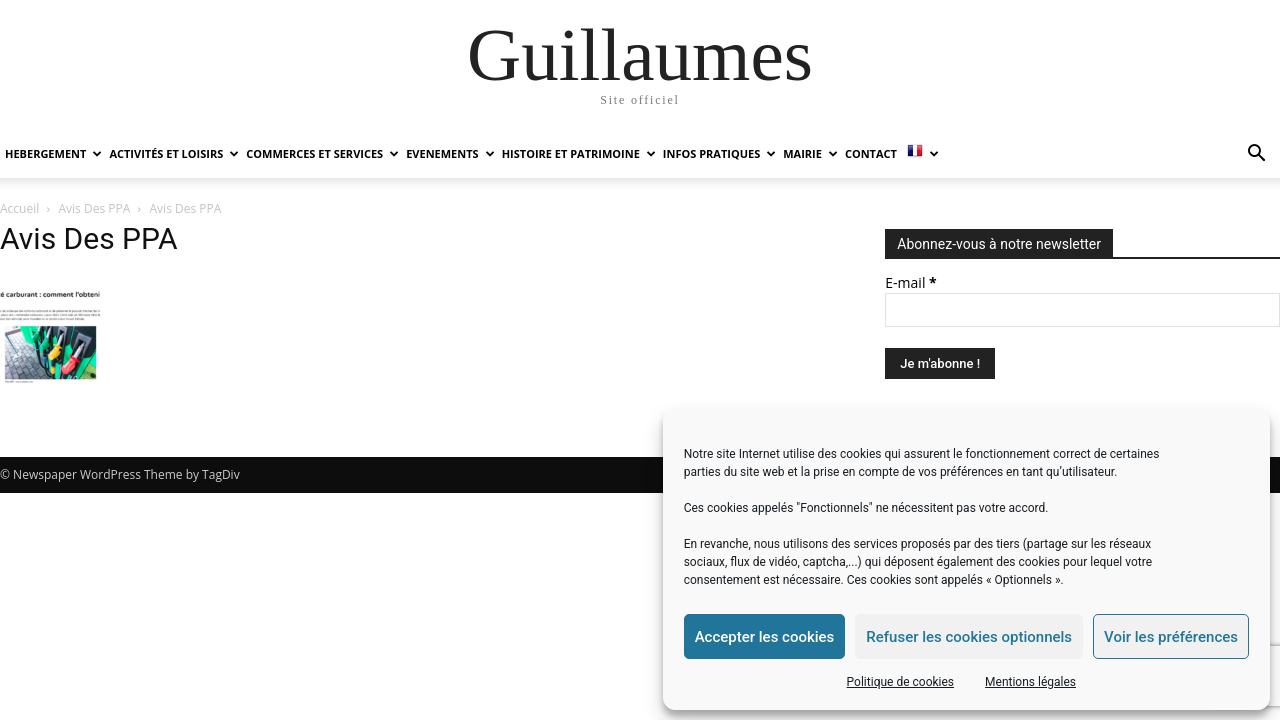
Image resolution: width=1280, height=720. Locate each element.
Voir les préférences (1171, 637)
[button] (1256, 155)
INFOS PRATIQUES (719, 153)
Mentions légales (1030, 682)
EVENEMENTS (450, 153)
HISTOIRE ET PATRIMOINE (579, 153)
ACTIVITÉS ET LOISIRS (174, 153)
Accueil (19, 208)
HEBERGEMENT (53, 153)
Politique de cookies (900, 682)
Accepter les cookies (765, 637)
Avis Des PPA (95, 208)
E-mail (910, 282)
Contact (871, 153)
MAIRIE (810, 153)
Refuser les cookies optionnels (969, 637)
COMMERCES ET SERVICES (322, 153)
